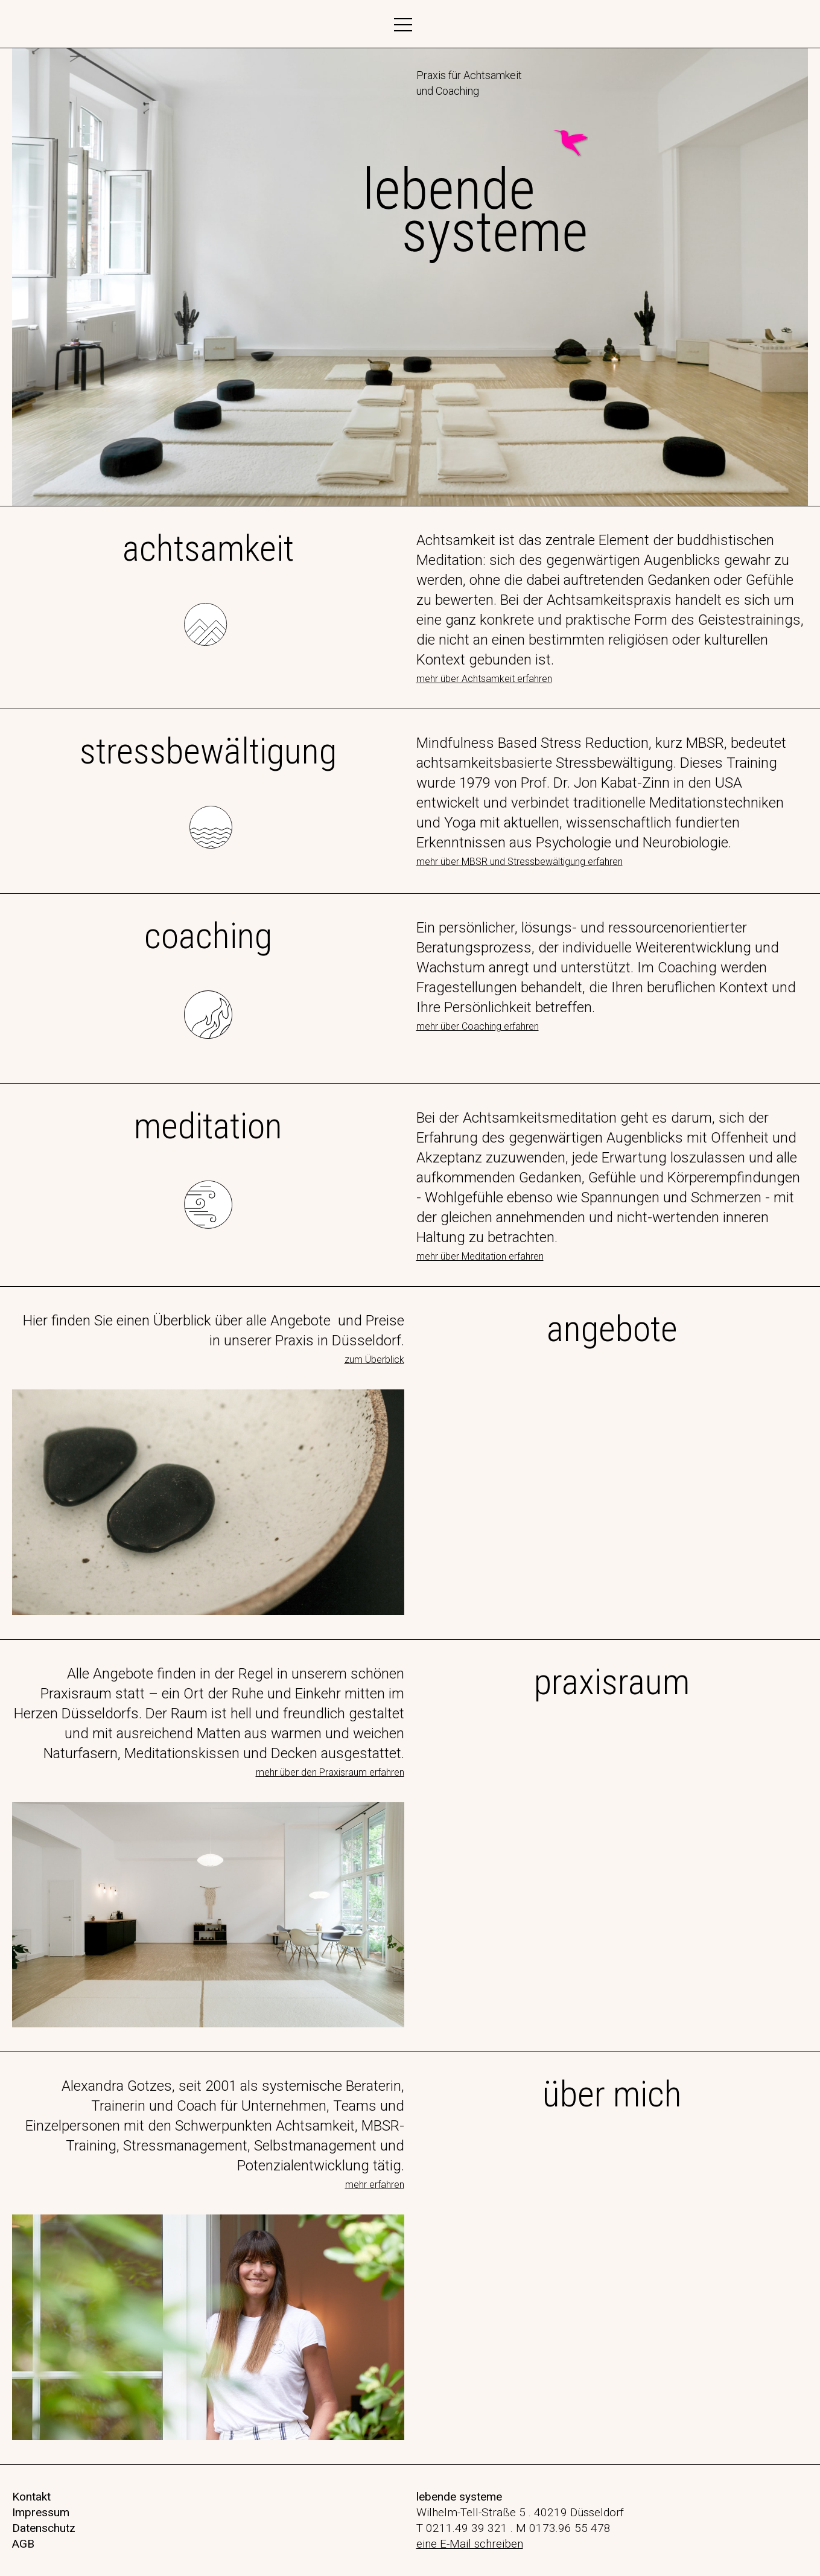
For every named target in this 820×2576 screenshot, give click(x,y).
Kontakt (31, 2497)
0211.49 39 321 (466, 2528)
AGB (23, 2544)
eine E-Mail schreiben (469, 2544)
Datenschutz (43, 2528)
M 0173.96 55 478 (563, 2528)
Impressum (40, 2512)
